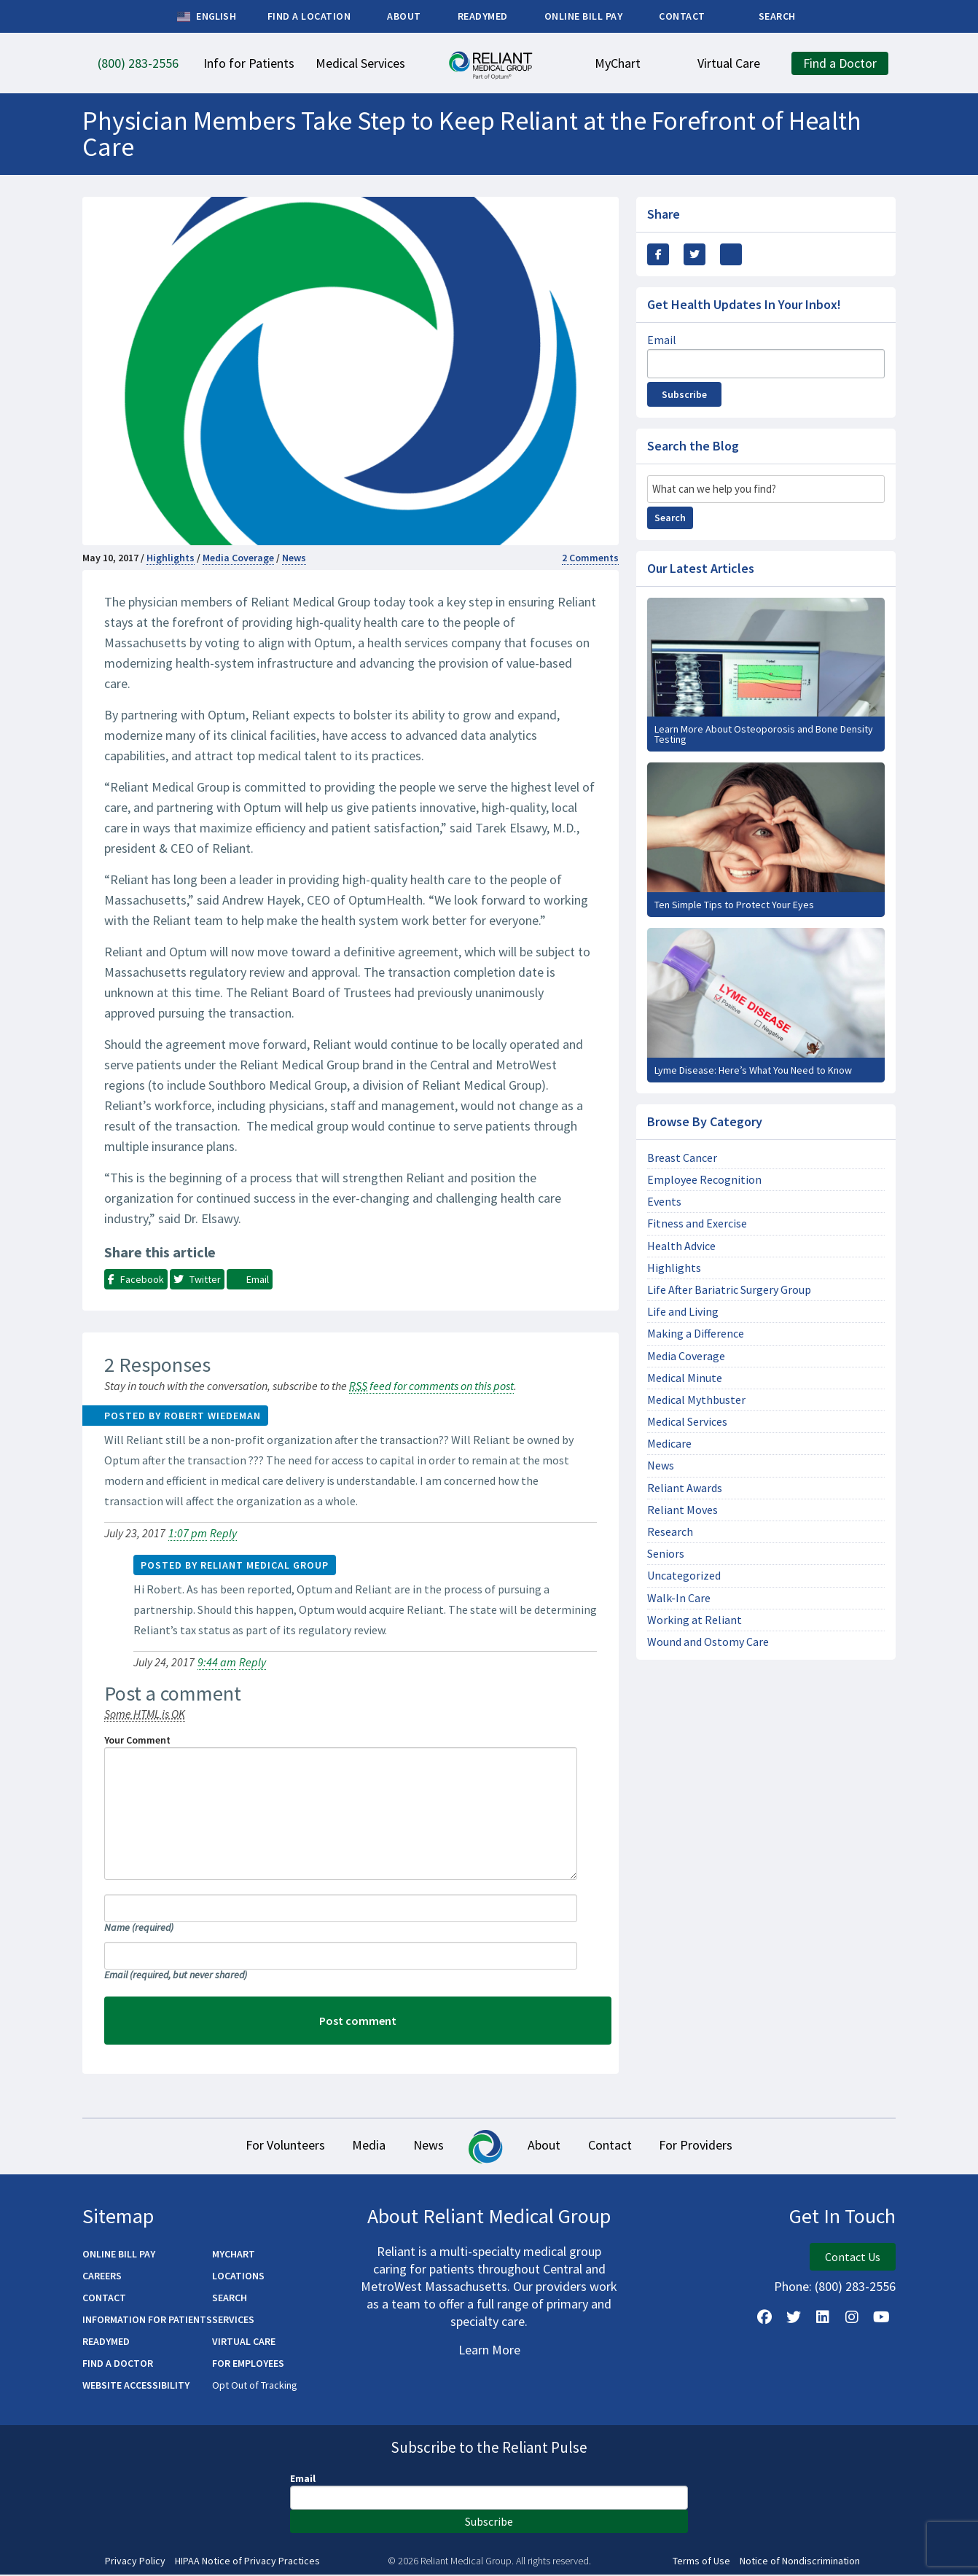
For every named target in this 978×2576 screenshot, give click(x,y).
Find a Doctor (117, 2364)
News (294, 557)
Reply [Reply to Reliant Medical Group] (252, 1662)
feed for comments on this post (431, 1385)
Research (670, 1532)
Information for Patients (147, 2320)
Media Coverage (238, 557)
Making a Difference (695, 1333)
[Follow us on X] (793, 2318)
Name (138, 1927)
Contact (634, 2146)
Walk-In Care (679, 1598)
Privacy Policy (135, 2562)
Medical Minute (684, 1378)
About (552, 2146)
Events (664, 1202)
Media (344, 2146)
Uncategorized (684, 1575)
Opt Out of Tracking (254, 2386)
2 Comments (590, 557)
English (206, 17)
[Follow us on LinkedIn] (822, 2318)
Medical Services (687, 1422)
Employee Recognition (704, 1180)
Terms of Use (701, 2562)
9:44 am (216, 1662)
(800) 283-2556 (855, 2287)
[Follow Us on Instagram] (851, 2318)
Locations (238, 2277)
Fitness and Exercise (697, 1223)
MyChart (233, 2255)
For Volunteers (244, 2146)
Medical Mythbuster (696, 1400)
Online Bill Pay (118, 2255)
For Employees (248, 2364)
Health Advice (681, 1246)
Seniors (665, 1554)
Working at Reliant (694, 1620)
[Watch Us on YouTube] (881, 2318)
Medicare (669, 1444)
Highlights (170, 557)
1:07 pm (187, 1533)
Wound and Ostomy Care (708, 1642)
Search (670, 517)
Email (175, 1975)
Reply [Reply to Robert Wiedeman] (223, 1533)
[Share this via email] (731, 254)
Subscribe (684, 394)
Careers (102, 2277)
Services (233, 2320)
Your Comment (137, 1740)
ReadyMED (106, 2342)
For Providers (736, 2146)
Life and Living (683, 1312)
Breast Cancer (682, 1158)
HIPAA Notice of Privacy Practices (247, 2562)
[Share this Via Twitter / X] (694, 254)
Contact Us (852, 2258)
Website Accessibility (135, 2386)
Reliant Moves (682, 1510)
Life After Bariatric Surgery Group (729, 1290)
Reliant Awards (684, 1488)
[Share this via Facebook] (658, 254)
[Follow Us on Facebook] (764, 2318)
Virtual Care (243, 2342)
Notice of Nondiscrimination (800, 2562)
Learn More (489, 2351)
